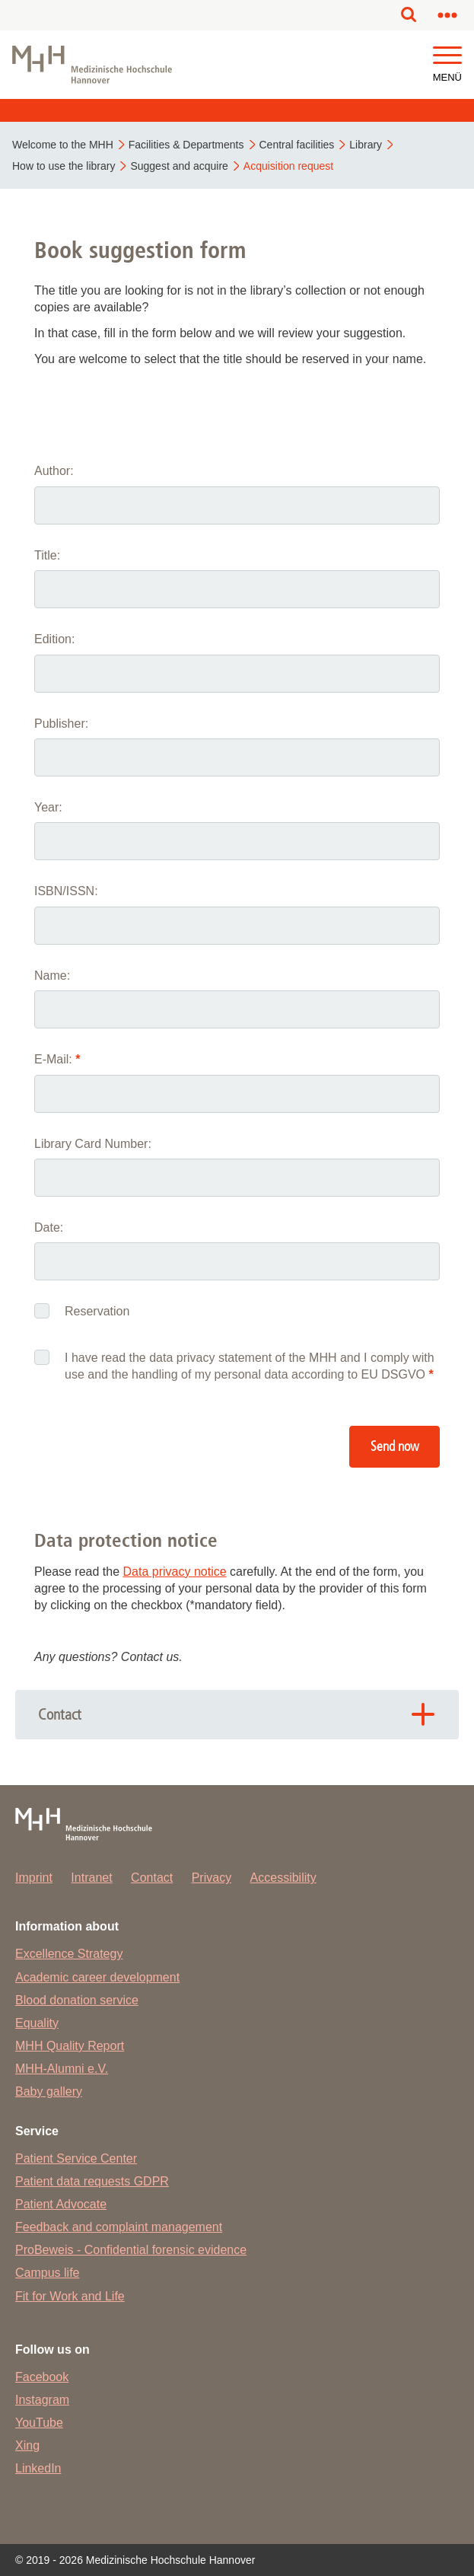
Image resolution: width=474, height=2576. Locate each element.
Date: (48, 1227)
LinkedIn (38, 2468)
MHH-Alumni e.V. (61, 2068)
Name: (52, 975)
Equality (37, 2022)
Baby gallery (48, 2091)
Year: (48, 807)
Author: (54, 470)
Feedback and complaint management (118, 2227)
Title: (47, 555)
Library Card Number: (92, 1143)
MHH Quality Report (69, 2045)
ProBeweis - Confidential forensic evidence (131, 2249)
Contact (152, 1877)
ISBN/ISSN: (66, 891)
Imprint (33, 1877)
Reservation (97, 1311)
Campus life (47, 2272)
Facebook (41, 2376)
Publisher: (61, 723)
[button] (447, 55)
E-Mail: (57, 1059)
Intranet (91, 1877)
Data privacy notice (175, 1571)
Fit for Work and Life (70, 2296)
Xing (27, 2445)
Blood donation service (76, 2000)
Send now (395, 1447)
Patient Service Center (76, 2158)
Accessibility (283, 1877)
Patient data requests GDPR (92, 2181)
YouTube (39, 2422)
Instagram (42, 2399)
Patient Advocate (61, 2204)
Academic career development (97, 1977)
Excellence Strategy (68, 1953)
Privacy (211, 1877)
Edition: (54, 639)
